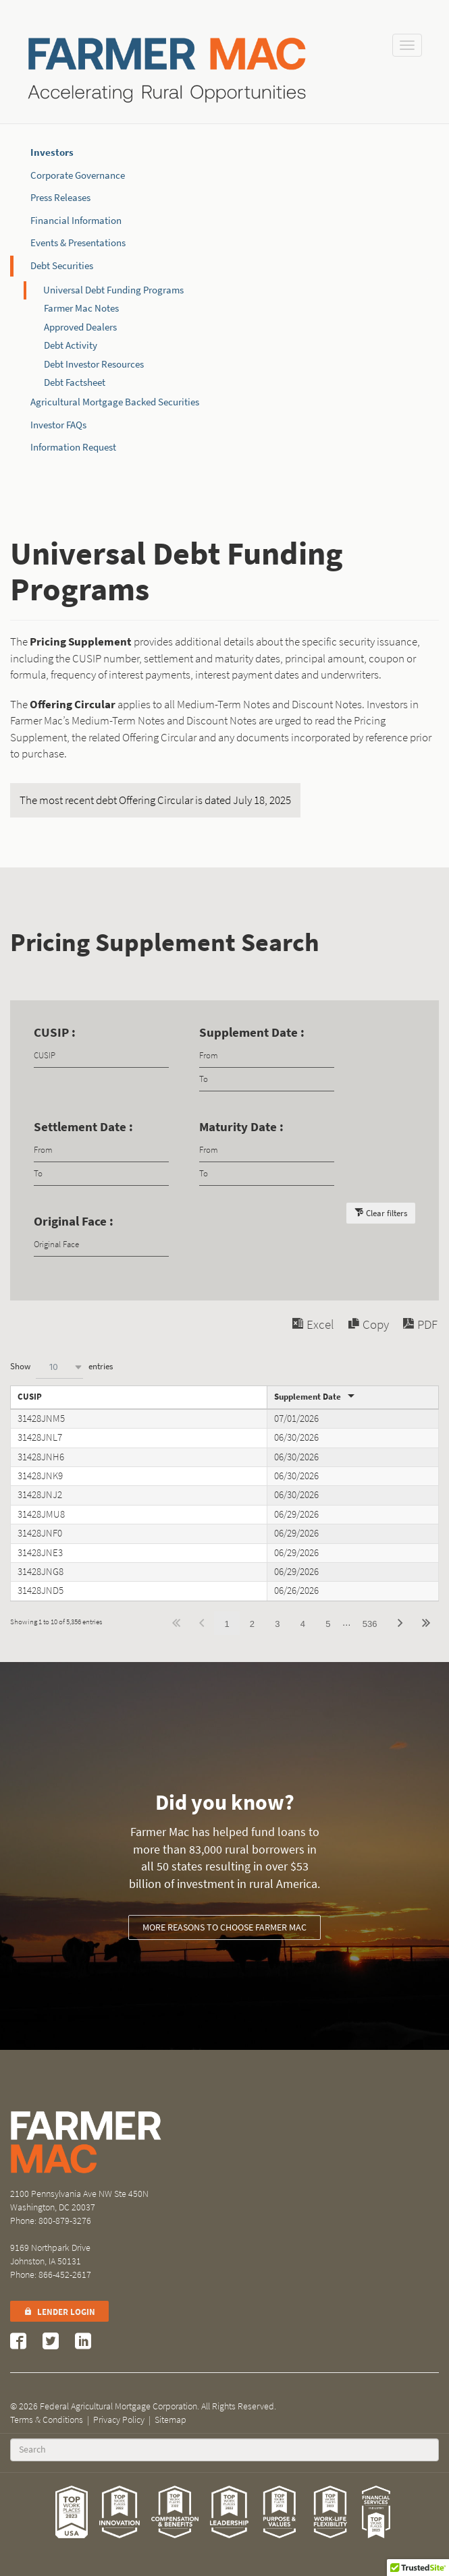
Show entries (61, 1367)
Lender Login (59, 2312)
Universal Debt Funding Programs (113, 290)
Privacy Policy (118, 2419)
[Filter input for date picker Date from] (266, 1056)
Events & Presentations (78, 243)
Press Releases (60, 197)
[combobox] (59, 1367)
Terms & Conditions (46, 2419)
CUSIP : (55, 1032)
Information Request (73, 447)
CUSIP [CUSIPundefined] (30, 1396)
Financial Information (76, 220)
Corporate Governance (77, 175)
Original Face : (73, 1221)
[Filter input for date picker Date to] (266, 1079)
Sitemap (170, 2419)
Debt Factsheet (74, 382)
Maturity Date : (241, 1126)
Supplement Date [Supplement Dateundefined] (307, 1396)
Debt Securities (61, 266)
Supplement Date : (252, 1032)
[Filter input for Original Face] (101, 1245)
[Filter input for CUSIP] (101, 1056)
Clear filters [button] (386, 1213)
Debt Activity (70, 345)
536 (370, 1624)
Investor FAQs (58, 425)
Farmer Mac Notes (81, 308)
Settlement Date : (83, 1126)
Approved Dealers (80, 327)
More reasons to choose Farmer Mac (224, 1927)
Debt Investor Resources (94, 364)
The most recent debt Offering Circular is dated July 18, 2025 (155, 800)
